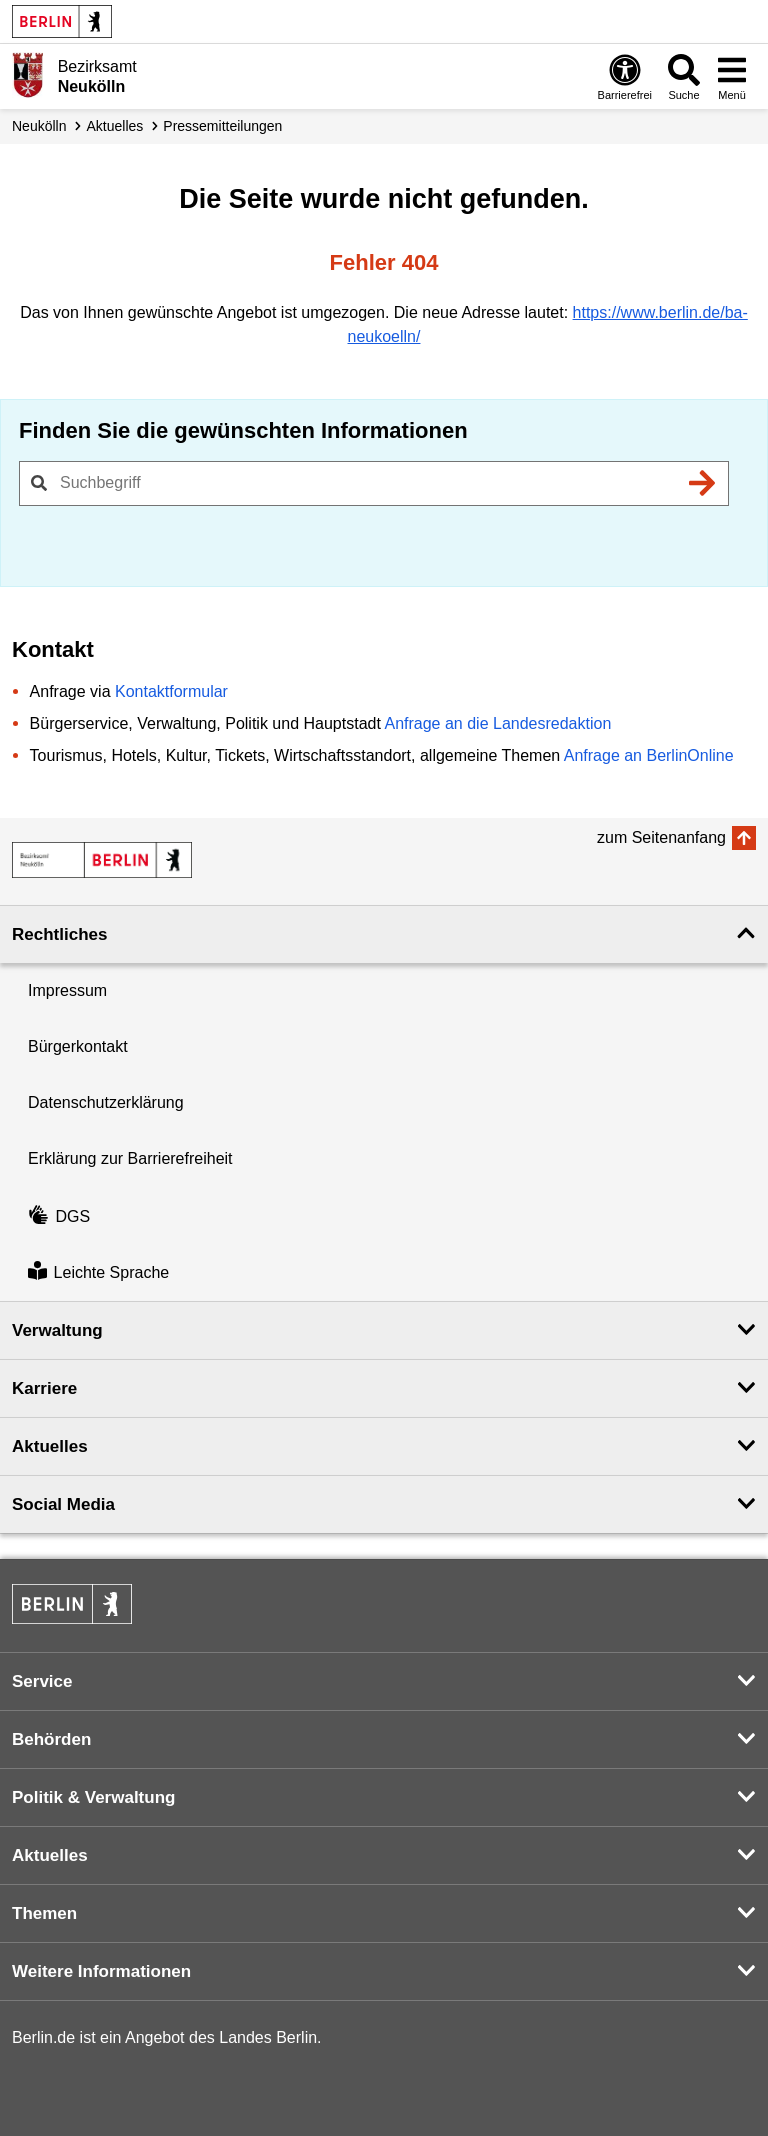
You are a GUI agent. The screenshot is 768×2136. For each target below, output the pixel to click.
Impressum (67, 990)
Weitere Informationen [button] (101, 1971)
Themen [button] (44, 1913)
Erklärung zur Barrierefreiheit (130, 1158)
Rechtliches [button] (59, 934)
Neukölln (39, 126)
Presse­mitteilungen (222, 126)
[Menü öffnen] (732, 76)
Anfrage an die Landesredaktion (497, 723)
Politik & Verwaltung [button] (93, 1797)
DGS (59, 1216)
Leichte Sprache (98, 1272)
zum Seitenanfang (661, 837)
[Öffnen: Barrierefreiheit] (625, 76)
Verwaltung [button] (57, 1330)
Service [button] (42, 1681)
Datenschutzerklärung (106, 1102)
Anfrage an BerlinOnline (649, 755)
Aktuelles (114, 126)
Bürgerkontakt (78, 1046)
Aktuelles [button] (50, 1446)
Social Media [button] (63, 1504)
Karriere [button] (44, 1388)
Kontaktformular (171, 691)
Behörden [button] (51, 1739)
